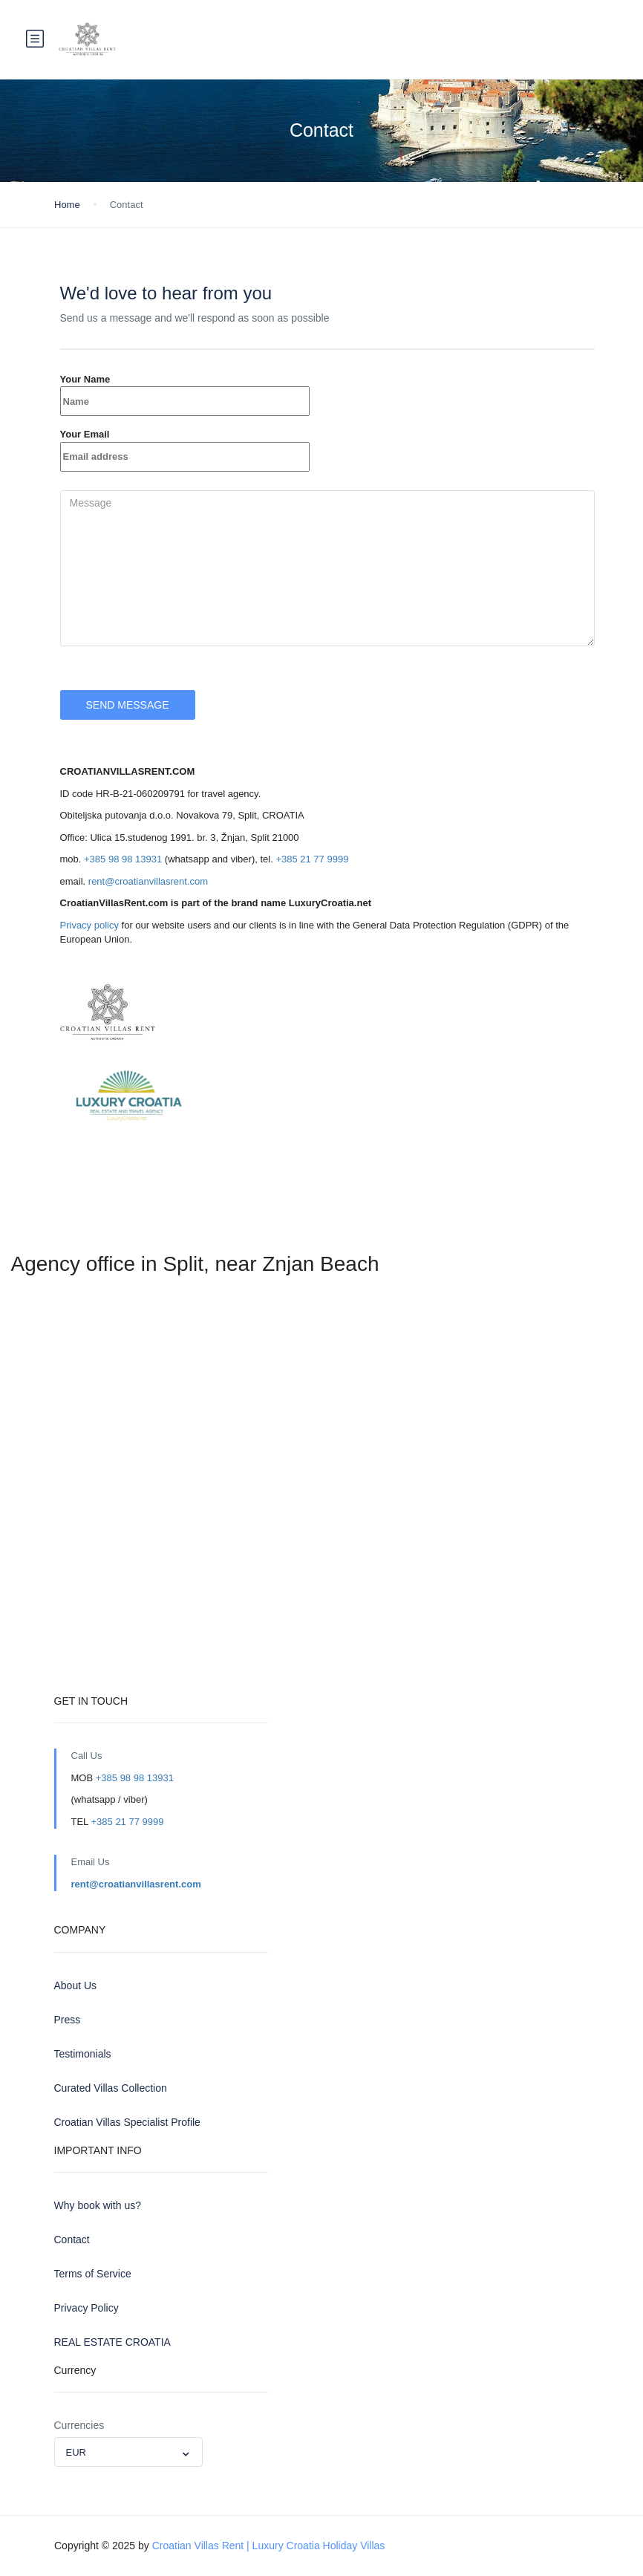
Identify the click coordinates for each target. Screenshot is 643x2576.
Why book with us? (98, 2205)
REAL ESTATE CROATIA (112, 2342)
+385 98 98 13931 (123, 859)
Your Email (185, 445)
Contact (72, 2239)
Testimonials (82, 2054)
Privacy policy (89, 925)
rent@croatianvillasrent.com (148, 881)
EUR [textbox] (76, 2452)
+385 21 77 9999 (311, 859)
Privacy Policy (86, 2308)
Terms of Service (92, 2274)
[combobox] (128, 2452)
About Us (75, 1985)
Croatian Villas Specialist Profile (127, 2122)
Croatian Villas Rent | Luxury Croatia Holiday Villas (268, 2545)
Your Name (185, 390)
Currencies (79, 2425)
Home (67, 204)
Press (67, 2020)
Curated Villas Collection (110, 2088)
